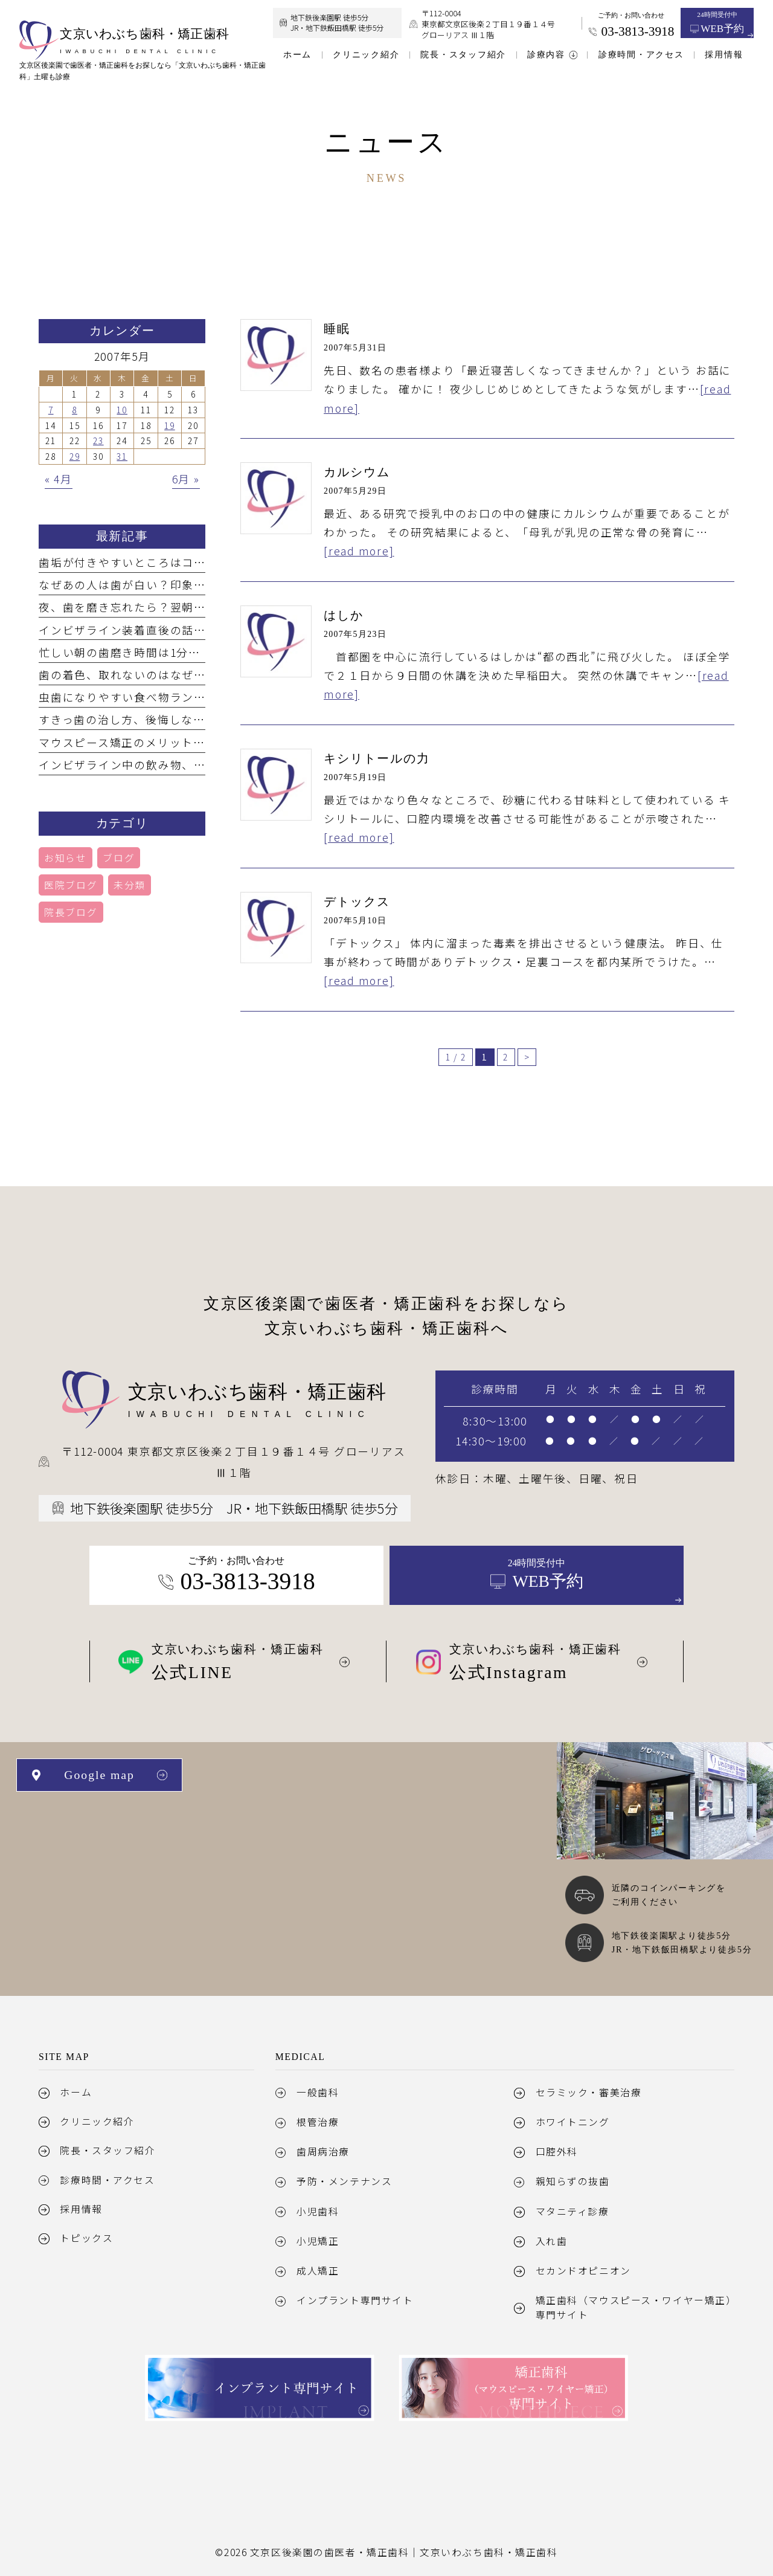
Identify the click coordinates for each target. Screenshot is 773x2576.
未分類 (130, 885)
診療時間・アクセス (107, 2180)
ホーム (76, 2092)
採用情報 (81, 2209)
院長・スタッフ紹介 (107, 2150)
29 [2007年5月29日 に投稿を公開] (74, 456)
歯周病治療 (323, 2151)
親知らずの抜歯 (573, 2181)
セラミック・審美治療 (589, 2092)
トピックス (86, 2238)
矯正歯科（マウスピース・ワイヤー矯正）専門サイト (634, 2307)
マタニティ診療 (572, 2211)
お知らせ (65, 858)
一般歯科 (318, 2092)
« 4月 (58, 478)
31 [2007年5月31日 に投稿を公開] (122, 456)
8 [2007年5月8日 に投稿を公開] (74, 410)
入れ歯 (552, 2241)
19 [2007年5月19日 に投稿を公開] (169, 425)
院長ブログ (71, 912)
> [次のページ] (527, 1057)
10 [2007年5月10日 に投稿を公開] (122, 410)
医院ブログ (71, 885)
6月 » (186, 478)
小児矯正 (318, 2241)
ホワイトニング (573, 2122)
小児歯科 (318, 2211)
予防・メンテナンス (344, 2181)
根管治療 (318, 2122)
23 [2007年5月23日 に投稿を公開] (98, 440)
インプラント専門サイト (355, 2300)
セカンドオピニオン (583, 2270)
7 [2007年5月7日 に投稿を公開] (51, 410)
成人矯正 (318, 2270)
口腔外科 (557, 2151)
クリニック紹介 (97, 2121)
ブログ (119, 858)
